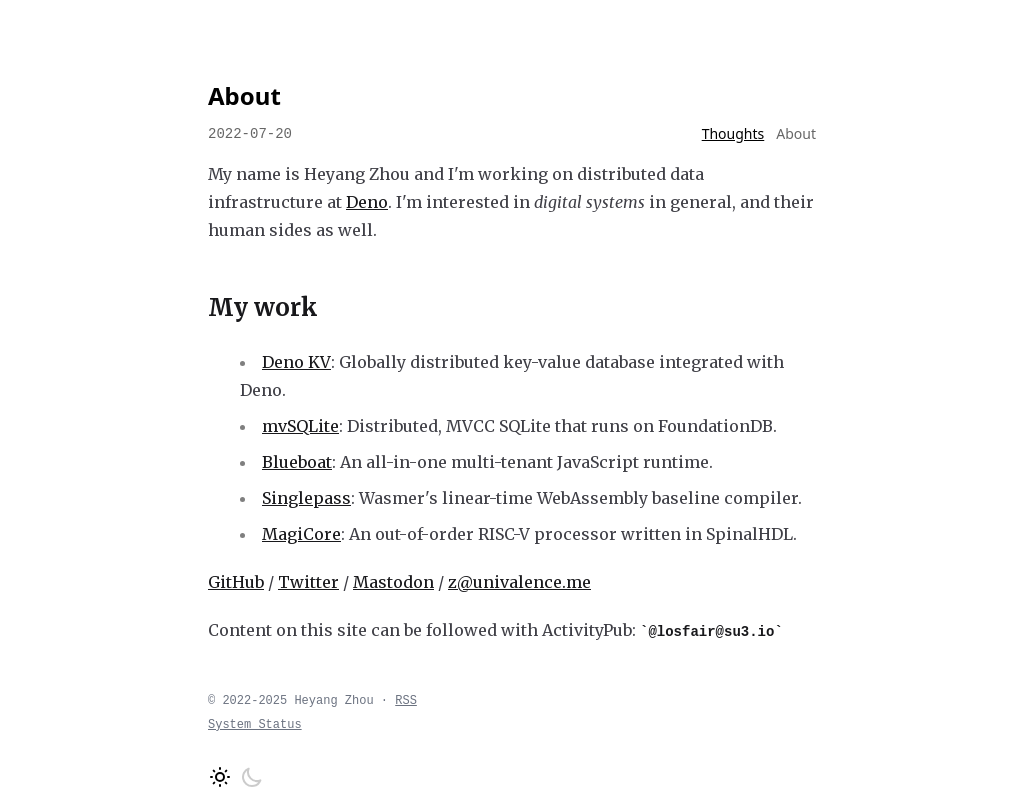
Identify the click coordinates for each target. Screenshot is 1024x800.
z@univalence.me (519, 582)
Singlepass (306, 498)
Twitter (308, 582)
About (796, 133)
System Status (255, 725)
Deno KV (296, 362)
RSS (406, 701)
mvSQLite (300, 426)
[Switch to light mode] (220, 777)
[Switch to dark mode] (252, 777)
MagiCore (301, 534)
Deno (367, 202)
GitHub (236, 582)
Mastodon (393, 582)
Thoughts (733, 133)
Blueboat (297, 462)
